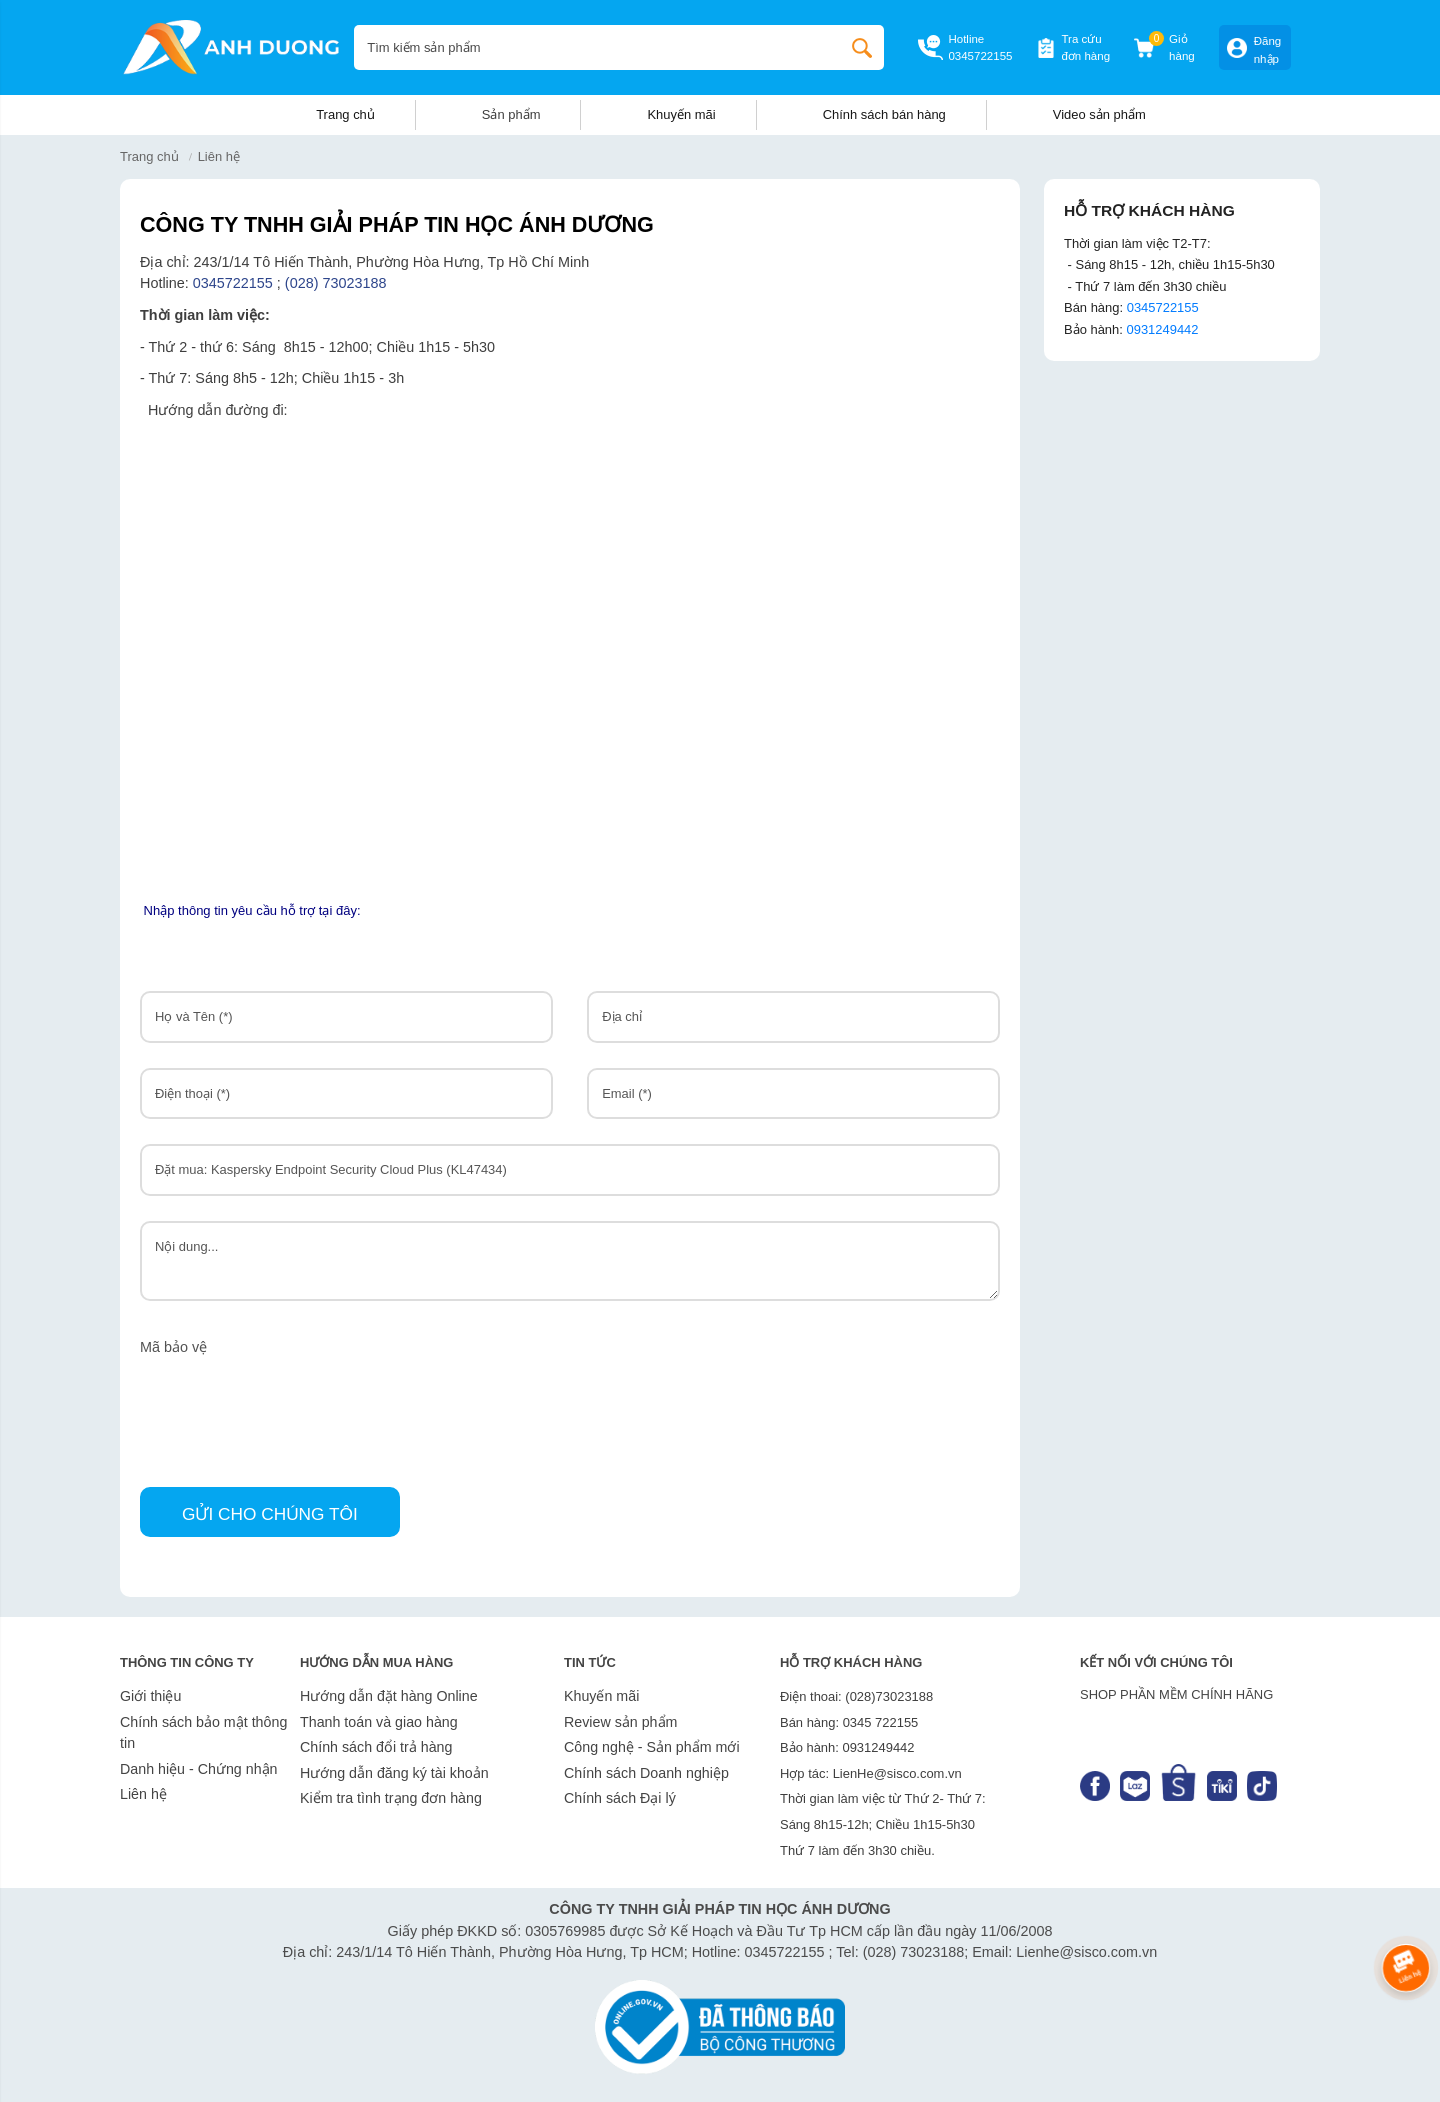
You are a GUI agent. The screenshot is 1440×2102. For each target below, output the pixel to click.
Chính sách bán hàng (884, 114)
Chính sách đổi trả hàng (376, 1747)
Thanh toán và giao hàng (379, 1722)
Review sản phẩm (620, 1722)
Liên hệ (143, 1794)
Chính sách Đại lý (620, 1798)
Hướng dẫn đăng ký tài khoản (394, 1773)
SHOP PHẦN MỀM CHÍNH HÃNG (1176, 1694)
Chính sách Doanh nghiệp (646, 1773)
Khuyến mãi (681, 114)
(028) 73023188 (338, 283)
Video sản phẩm (1099, 114)
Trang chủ (345, 114)
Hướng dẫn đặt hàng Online (389, 1696)
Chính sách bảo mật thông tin (203, 1733)
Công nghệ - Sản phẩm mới (652, 1747)
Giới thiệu (150, 1696)
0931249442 (1162, 329)
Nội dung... (570, 1261)
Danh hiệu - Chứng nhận (199, 1769)
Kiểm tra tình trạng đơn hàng (391, 1798)
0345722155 (980, 56)
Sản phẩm (511, 114)
